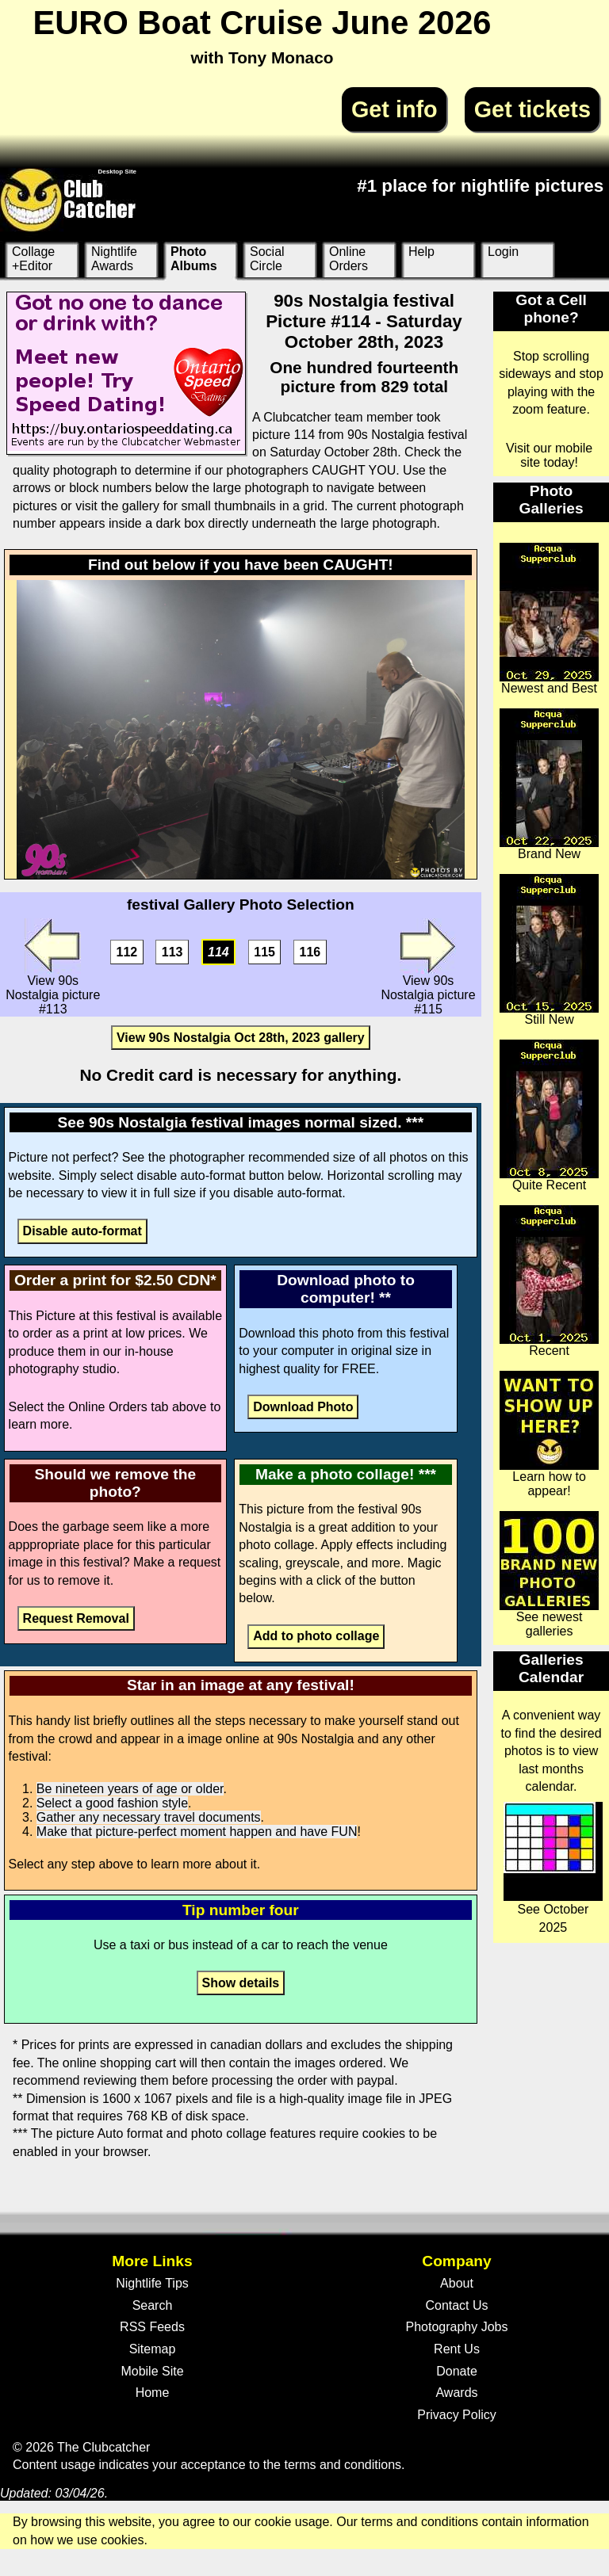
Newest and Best (549, 619)
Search (152, 2305)
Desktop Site (117, 171)
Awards (456, 2392)
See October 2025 (553, 1867)
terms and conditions (342, 2464)
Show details (240, 1983)
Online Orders (348, 259)
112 (127, 952)
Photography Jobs (457, 2327)
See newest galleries (549, 1574)
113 (172, 952)
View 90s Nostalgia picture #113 (53, 967)
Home (153, 2392)
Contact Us (456, 2305)
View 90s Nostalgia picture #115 (428, 967)
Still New (549, 950)
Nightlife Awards (114, 259)
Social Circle (267, 259)
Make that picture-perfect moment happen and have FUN (197, 1831)
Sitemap (152, 2349)
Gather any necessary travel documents (148, 1817)
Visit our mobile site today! (549, 455)
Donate (456, 2371)
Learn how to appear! (549, 1434)
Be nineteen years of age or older (130, 1789)
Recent (549, 1281)
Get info (394, 109)
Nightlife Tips (152, 2283)
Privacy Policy (456, 2414)
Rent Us (457, 2349)
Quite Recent (549, 1116)
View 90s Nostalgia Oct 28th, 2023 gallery (241, 1037)
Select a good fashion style (112, 1803)
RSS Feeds (152, 2327)
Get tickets (532, 109)
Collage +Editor (33, 259)
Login (503, 251)
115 (264, 952)
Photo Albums (193, 259)
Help (421, 251)
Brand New (549, 784)
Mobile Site (152, 2371)
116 (310, 952)
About (456, 2283)
